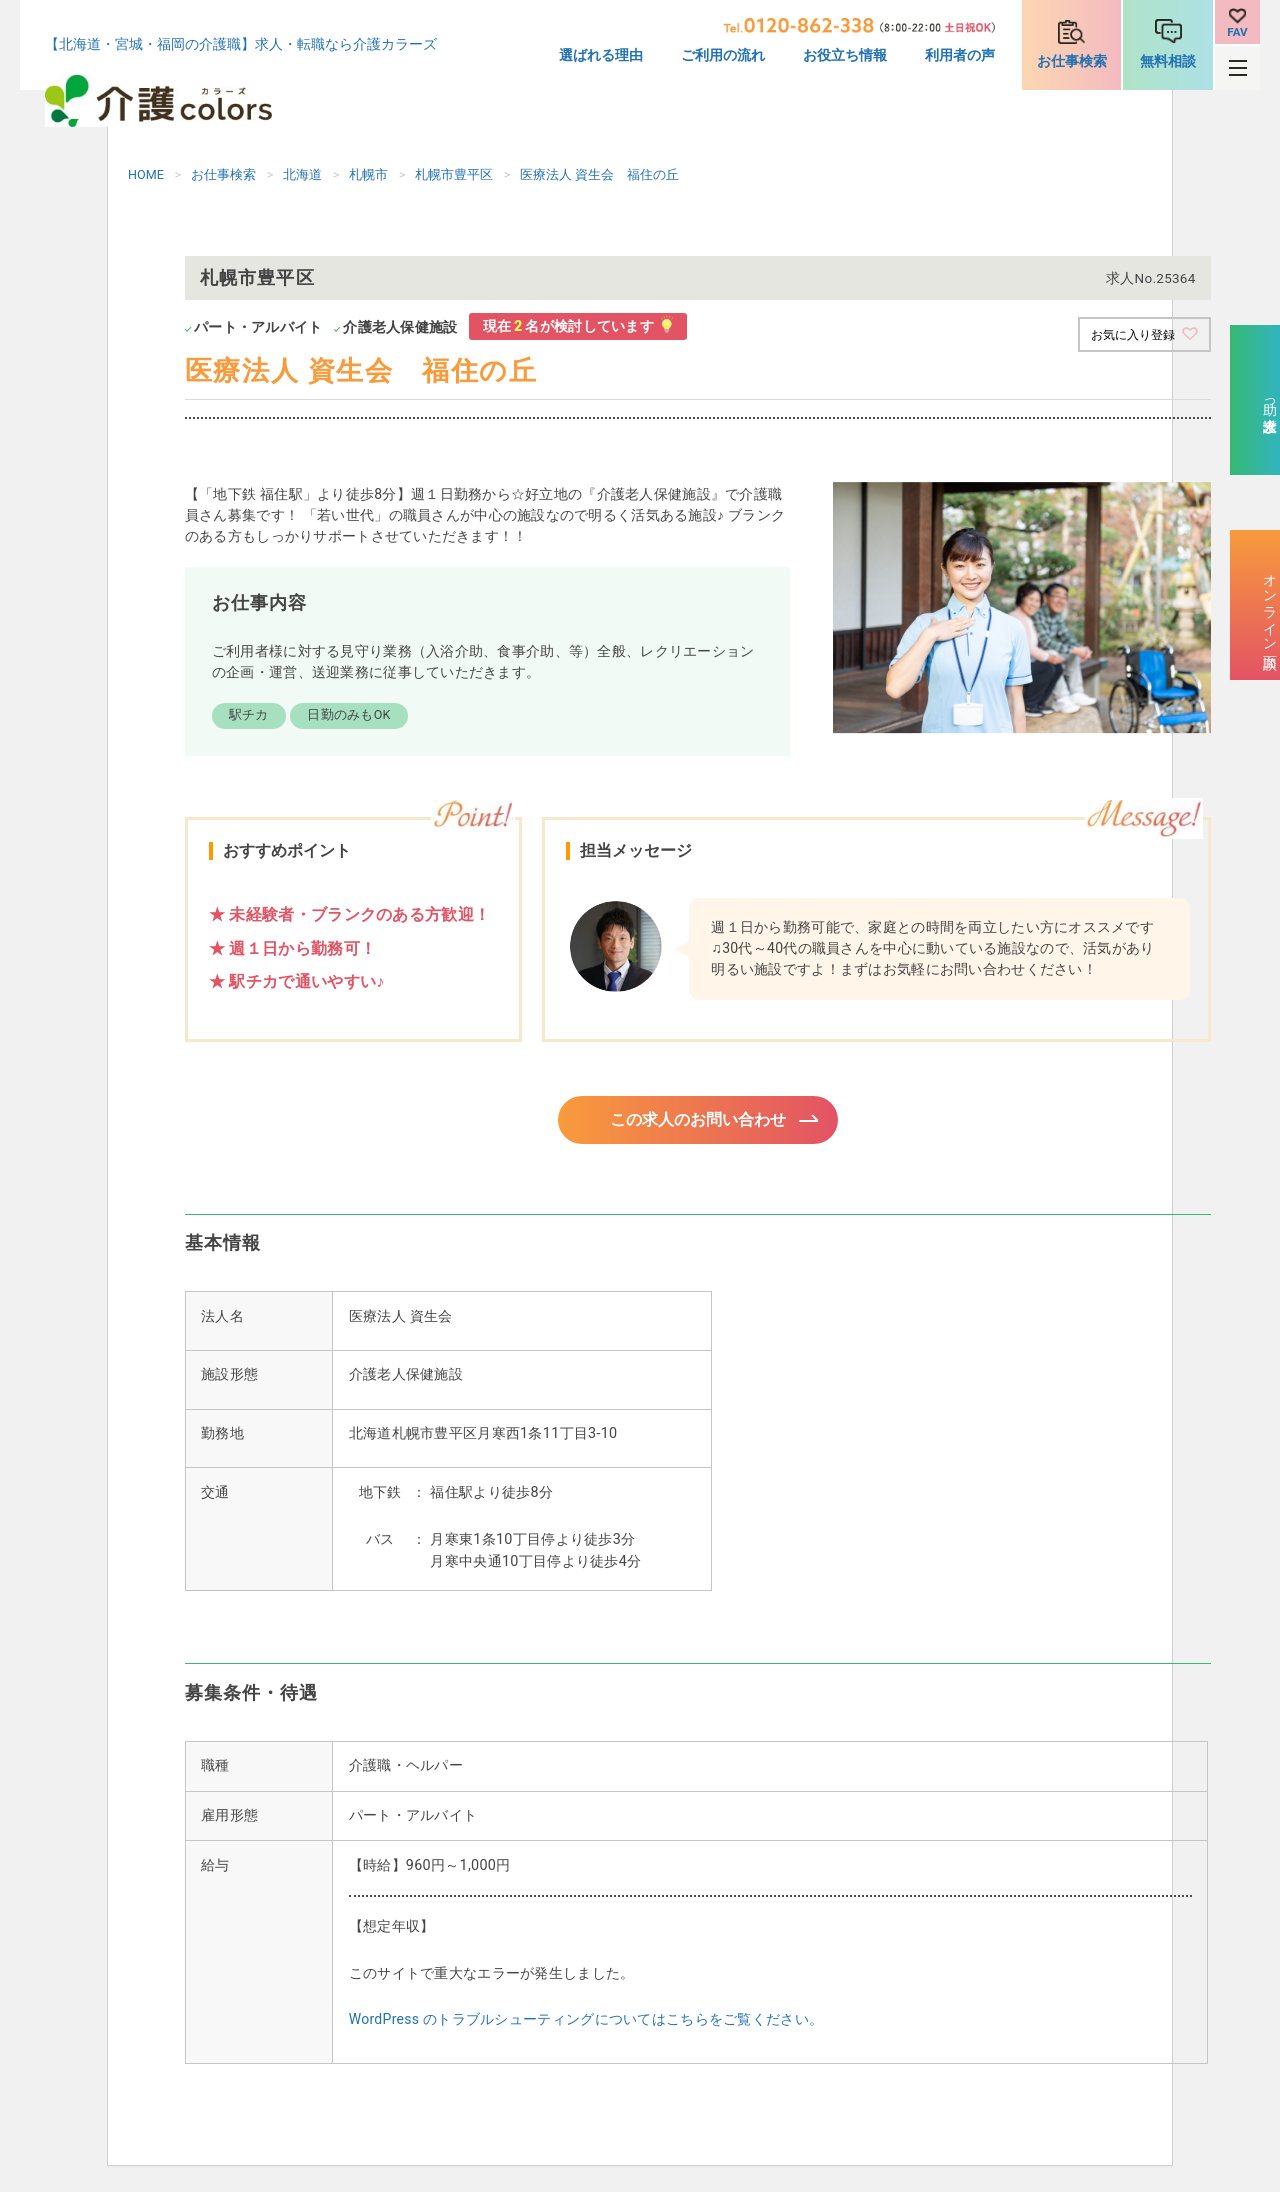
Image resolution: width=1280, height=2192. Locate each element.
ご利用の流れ (723, 55)
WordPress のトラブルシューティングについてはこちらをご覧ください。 (586, 2025)
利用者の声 (960, 55)
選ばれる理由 (601, 55)
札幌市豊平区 (454, 174)
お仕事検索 (1072, 61)
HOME (146, 174)
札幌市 (368, 174)
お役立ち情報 (845, 55)
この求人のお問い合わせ (698, 1122)
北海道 (302, 174)
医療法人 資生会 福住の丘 (599, 174)
